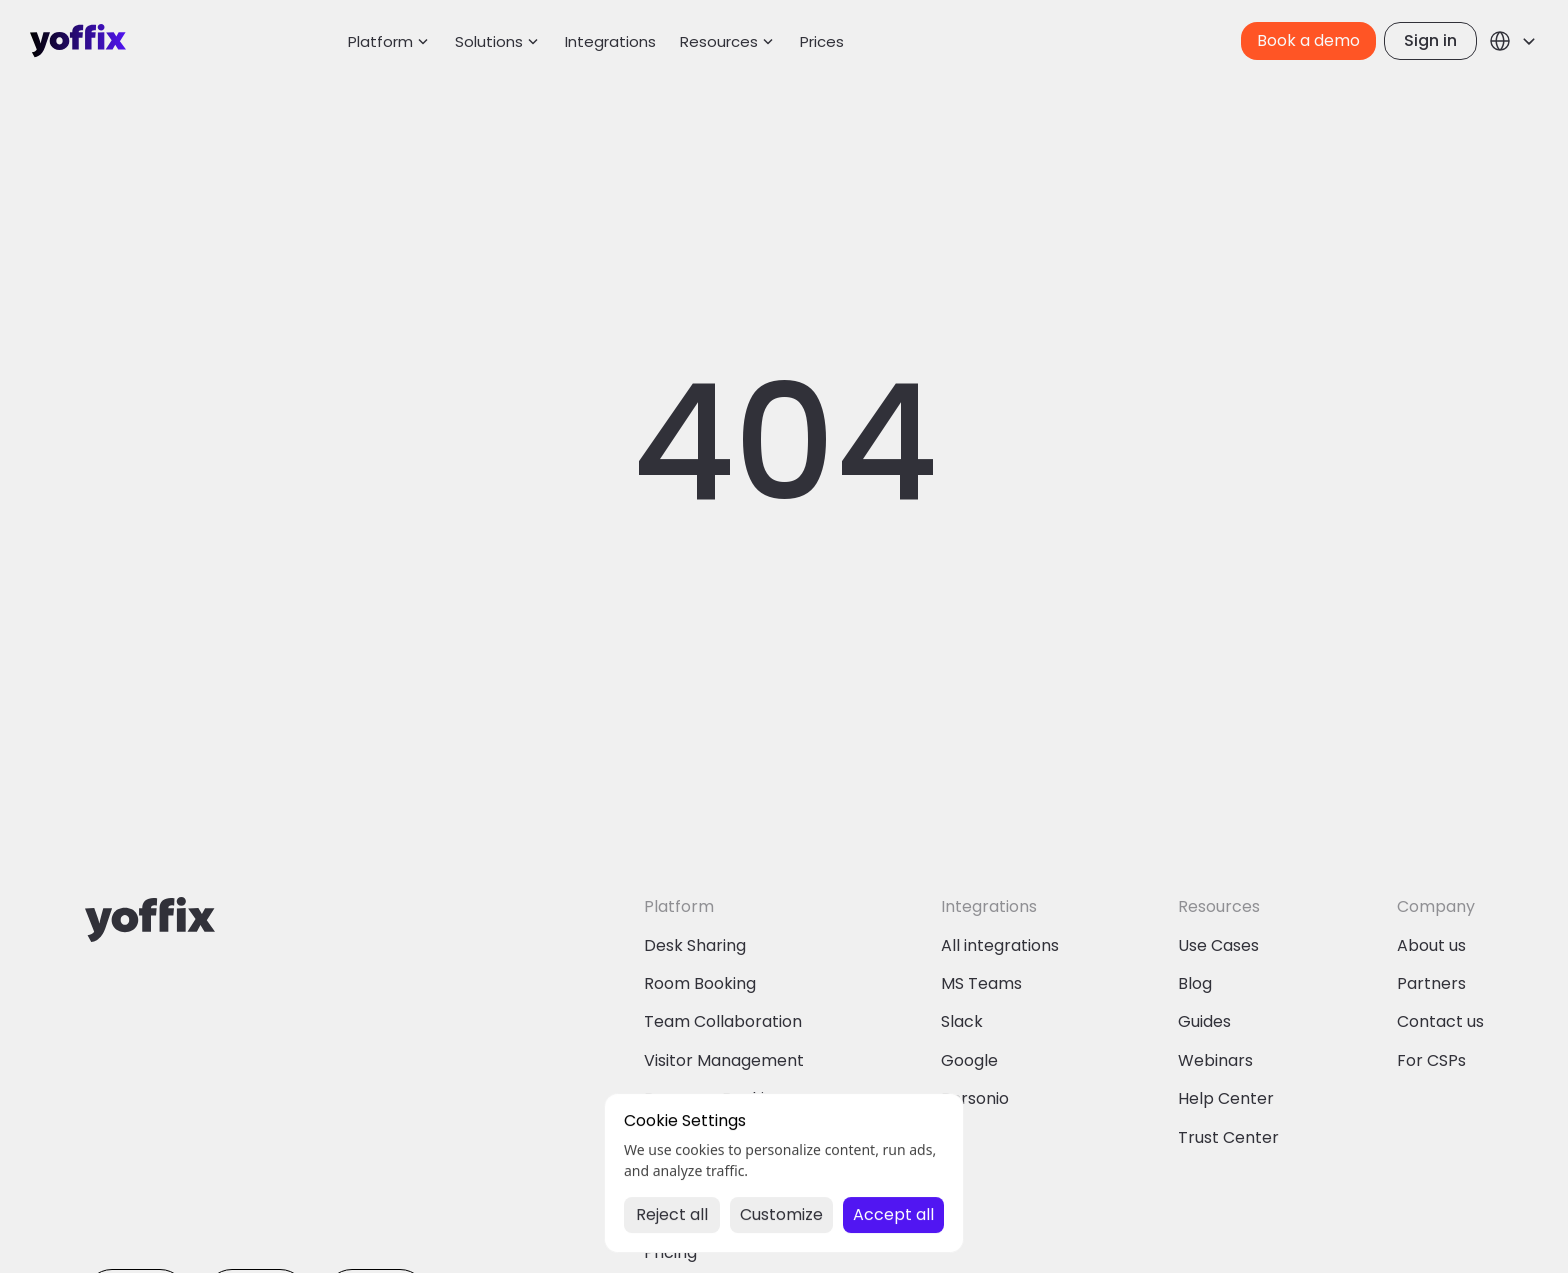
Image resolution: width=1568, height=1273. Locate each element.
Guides (1204, 1021)
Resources (719, 41)
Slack (962, 1021)
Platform (380, 41)
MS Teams (981, 983)
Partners (1431, 983)
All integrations (1000, 945)
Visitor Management (724, 1060)
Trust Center (1228, 1137)
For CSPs (1431, 1060)
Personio (975, 1098)
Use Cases (1218, 945)
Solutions (489, 41)
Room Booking (700, 983)
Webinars (1215, 1060)
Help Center (1226, 1098)
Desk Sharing (695, 945)
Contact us (1440, 1021)
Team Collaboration (723, 1021)
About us (1431, 945)
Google (969, 1060)
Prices (822, 41)
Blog (1195, 983)
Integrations (610, 41)
